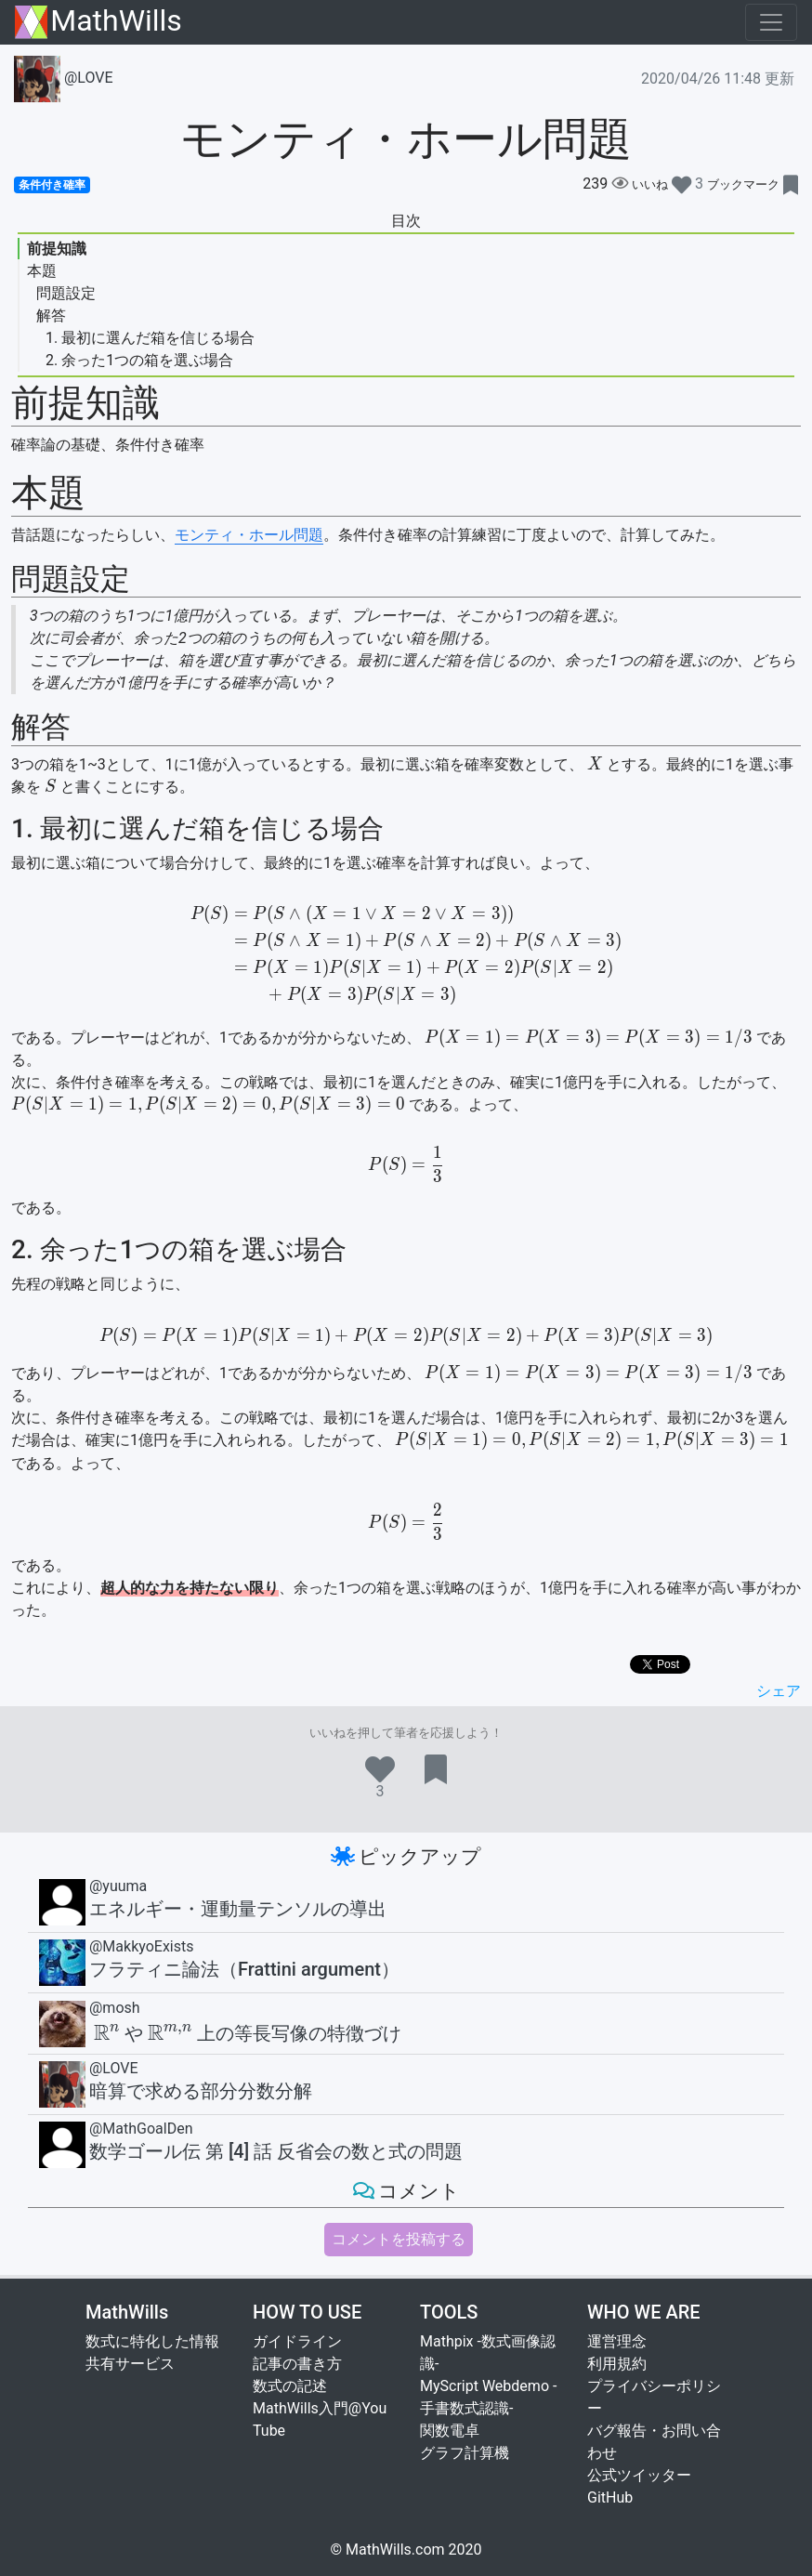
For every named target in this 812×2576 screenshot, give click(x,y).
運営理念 (617, 2341)
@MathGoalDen (141, 2128)
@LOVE (63, 77)
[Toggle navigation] (771, 22)
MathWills (98, 22)
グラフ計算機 (464, 2453)
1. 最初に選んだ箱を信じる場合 (150, 338)
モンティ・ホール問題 (249, 535)
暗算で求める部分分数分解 (200, 2091)
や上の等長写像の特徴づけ (245, 2033)
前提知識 (56, 248)
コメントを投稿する (398, 2239)
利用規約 (617, 2363)
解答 (51, 315)
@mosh (114, 2008)
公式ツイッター (639, 2475)
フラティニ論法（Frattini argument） (244, 1969)
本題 (42, 271)
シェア (778, 1691)
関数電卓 (449, 2430)
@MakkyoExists (141, 1946)
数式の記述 (290, 2386)
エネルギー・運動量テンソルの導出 (237, 1909)
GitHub (610, 2497)
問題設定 (66, 293)
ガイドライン (297, 2341)
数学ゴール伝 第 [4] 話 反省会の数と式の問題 (276, 2151)
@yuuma (118, 1886)
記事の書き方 (297, 2363)
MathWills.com (395, 2549)
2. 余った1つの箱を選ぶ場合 (139, 360)
